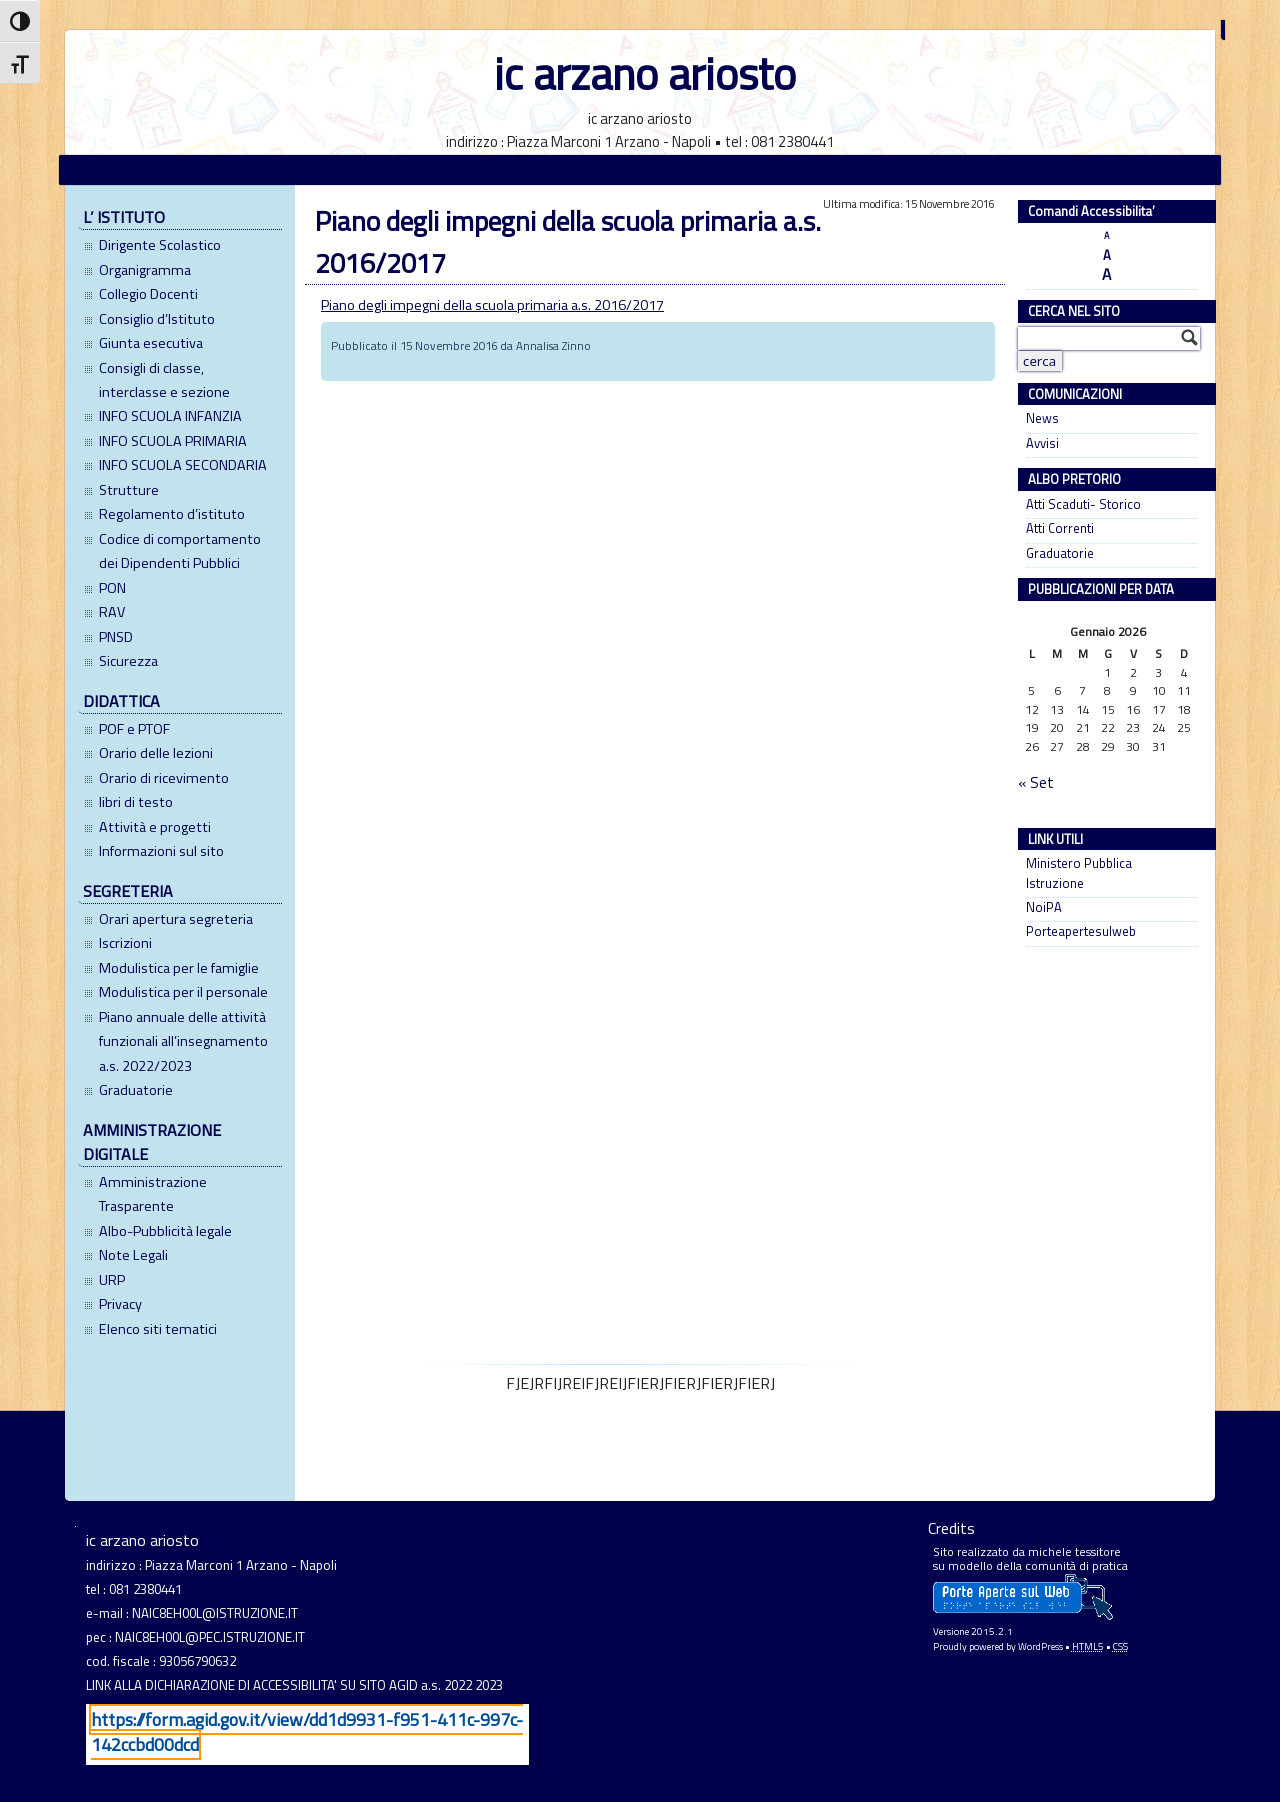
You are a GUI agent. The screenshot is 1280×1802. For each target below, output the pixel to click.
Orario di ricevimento (164, 778)
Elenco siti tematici (158, 1329)
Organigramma (145, 270)
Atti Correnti (1060, 528)
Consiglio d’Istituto (157, 319)
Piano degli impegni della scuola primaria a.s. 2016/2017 (492, 305)
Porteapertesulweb (1081, 931)
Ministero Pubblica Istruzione (1079, 873)
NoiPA (1044, 907)
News (1042, 418)
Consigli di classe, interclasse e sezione (164, 380)
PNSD (116, 637)
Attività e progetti (155, 827)
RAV (112, 612)
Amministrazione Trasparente (153, 1194)
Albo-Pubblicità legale (165, 1231)
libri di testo (136, 802)
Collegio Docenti (148, 294)
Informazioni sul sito (161, 851)
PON (112, 588)
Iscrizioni (125, 943)
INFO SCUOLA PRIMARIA (173, 441)
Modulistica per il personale (183, 992)
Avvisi (1042, 443)
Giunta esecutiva (151, 343)
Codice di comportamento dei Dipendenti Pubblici (180, 551)
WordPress (1040, 1646)
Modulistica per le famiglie (179, 968)
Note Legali (133, 1255)
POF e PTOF (134, 729)
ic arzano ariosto (645, 73)
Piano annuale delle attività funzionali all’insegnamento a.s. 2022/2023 (183, 1041)
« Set (1036, 783)
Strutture (129, 490)
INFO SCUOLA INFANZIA (170, 416)
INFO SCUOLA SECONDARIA (183, 465)
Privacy (120, 1304)
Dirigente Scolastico (160, 245)
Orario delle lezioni (156, 753)
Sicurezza (128, 661)
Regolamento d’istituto (172, 514)
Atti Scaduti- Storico (1083, 504)
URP (112, 1280)
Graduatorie (136, 1090)
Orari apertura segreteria (176, 919)
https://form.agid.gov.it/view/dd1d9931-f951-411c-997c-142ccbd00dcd (307, 1732)
